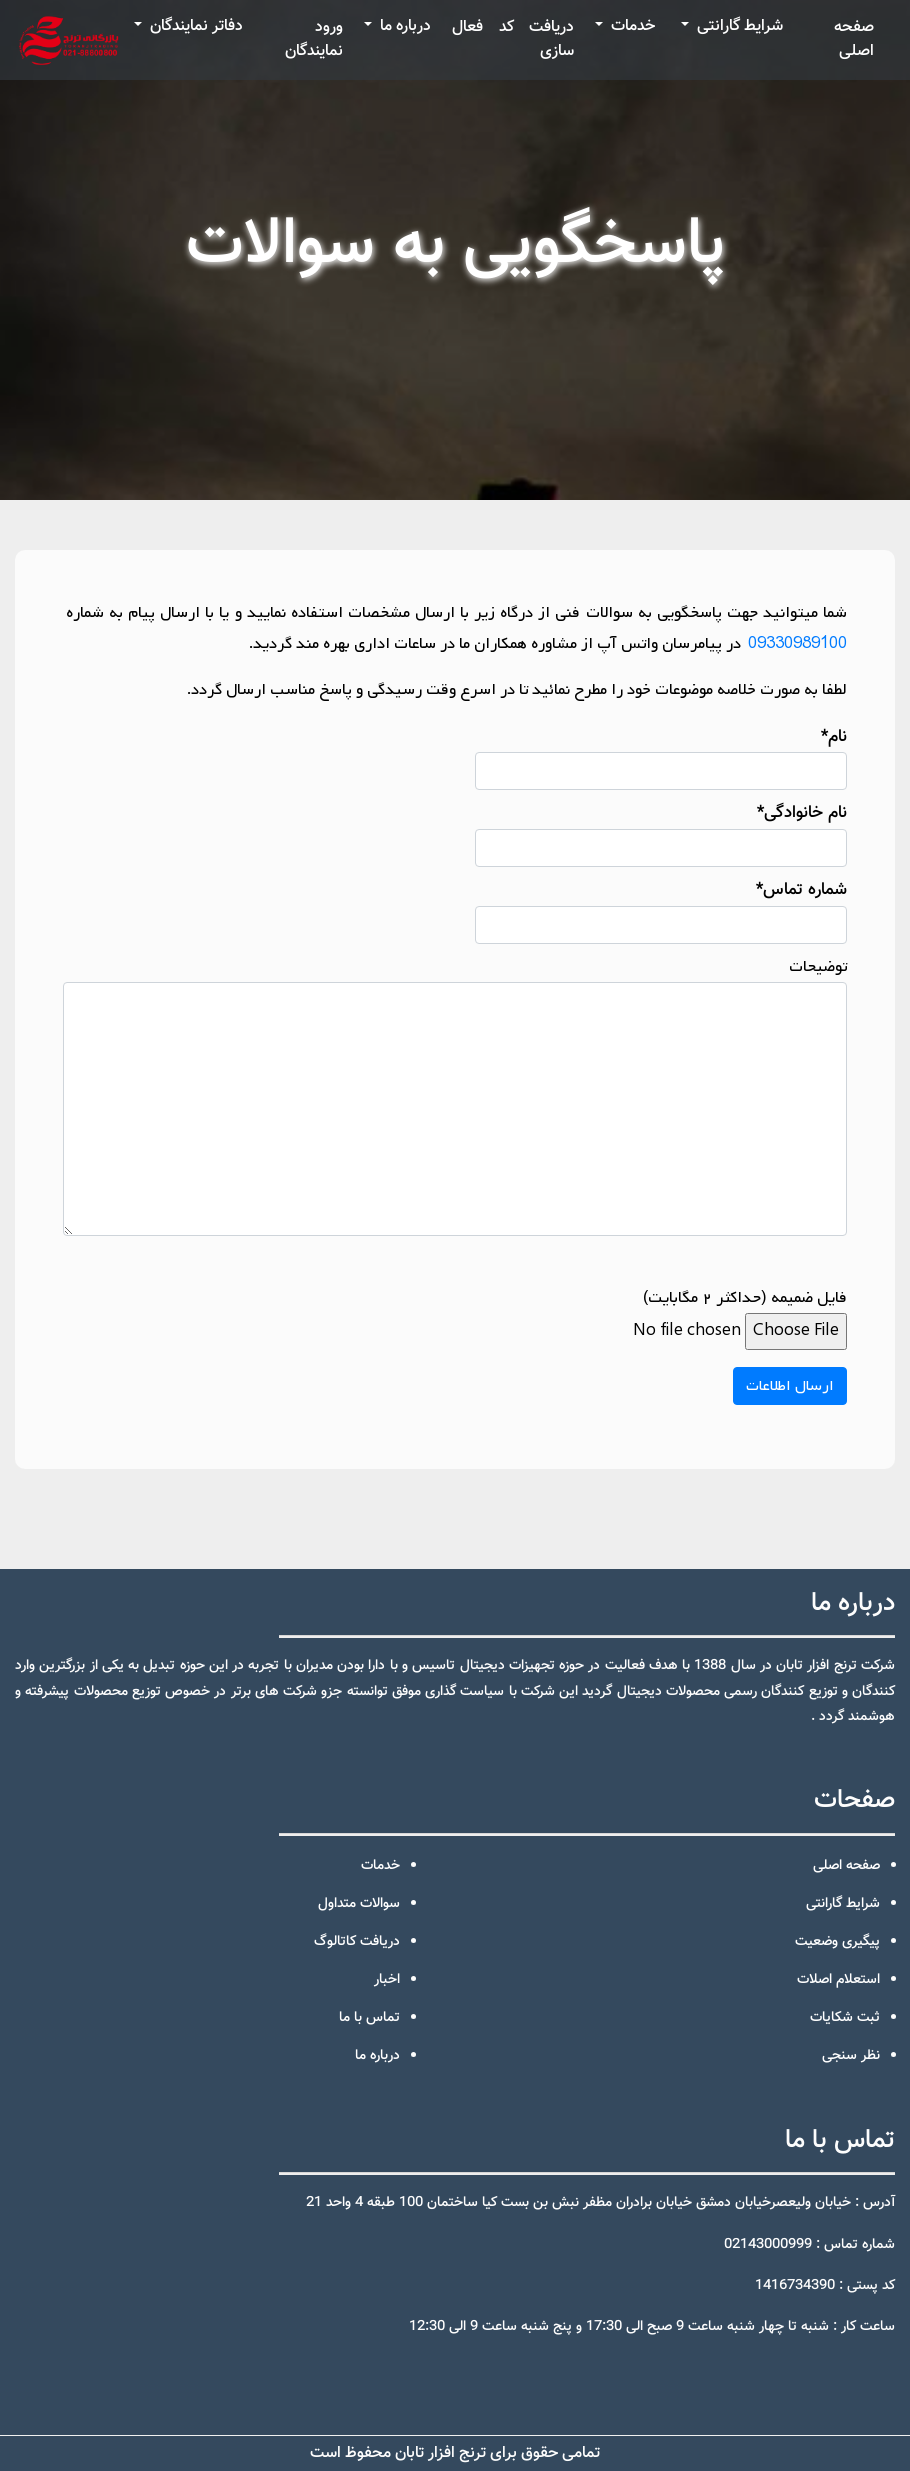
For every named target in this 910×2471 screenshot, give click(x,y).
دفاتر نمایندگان (194, 26)
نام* (661, 757)
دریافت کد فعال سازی (513, 39)
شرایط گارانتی (738, 26)
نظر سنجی (851, 2056)
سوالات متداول (359, 1904)
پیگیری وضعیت (837, 1942)
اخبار (387, 1980)
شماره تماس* (661, 910)
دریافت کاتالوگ (357, 1942)
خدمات (631, 26)
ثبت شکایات (845, 2018)
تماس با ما (369, 2018)
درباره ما (403, 26)
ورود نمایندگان (314, 39)
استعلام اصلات (838, 1980)
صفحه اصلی (854, 39)
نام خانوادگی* (661, 833)
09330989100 (796, 644)
